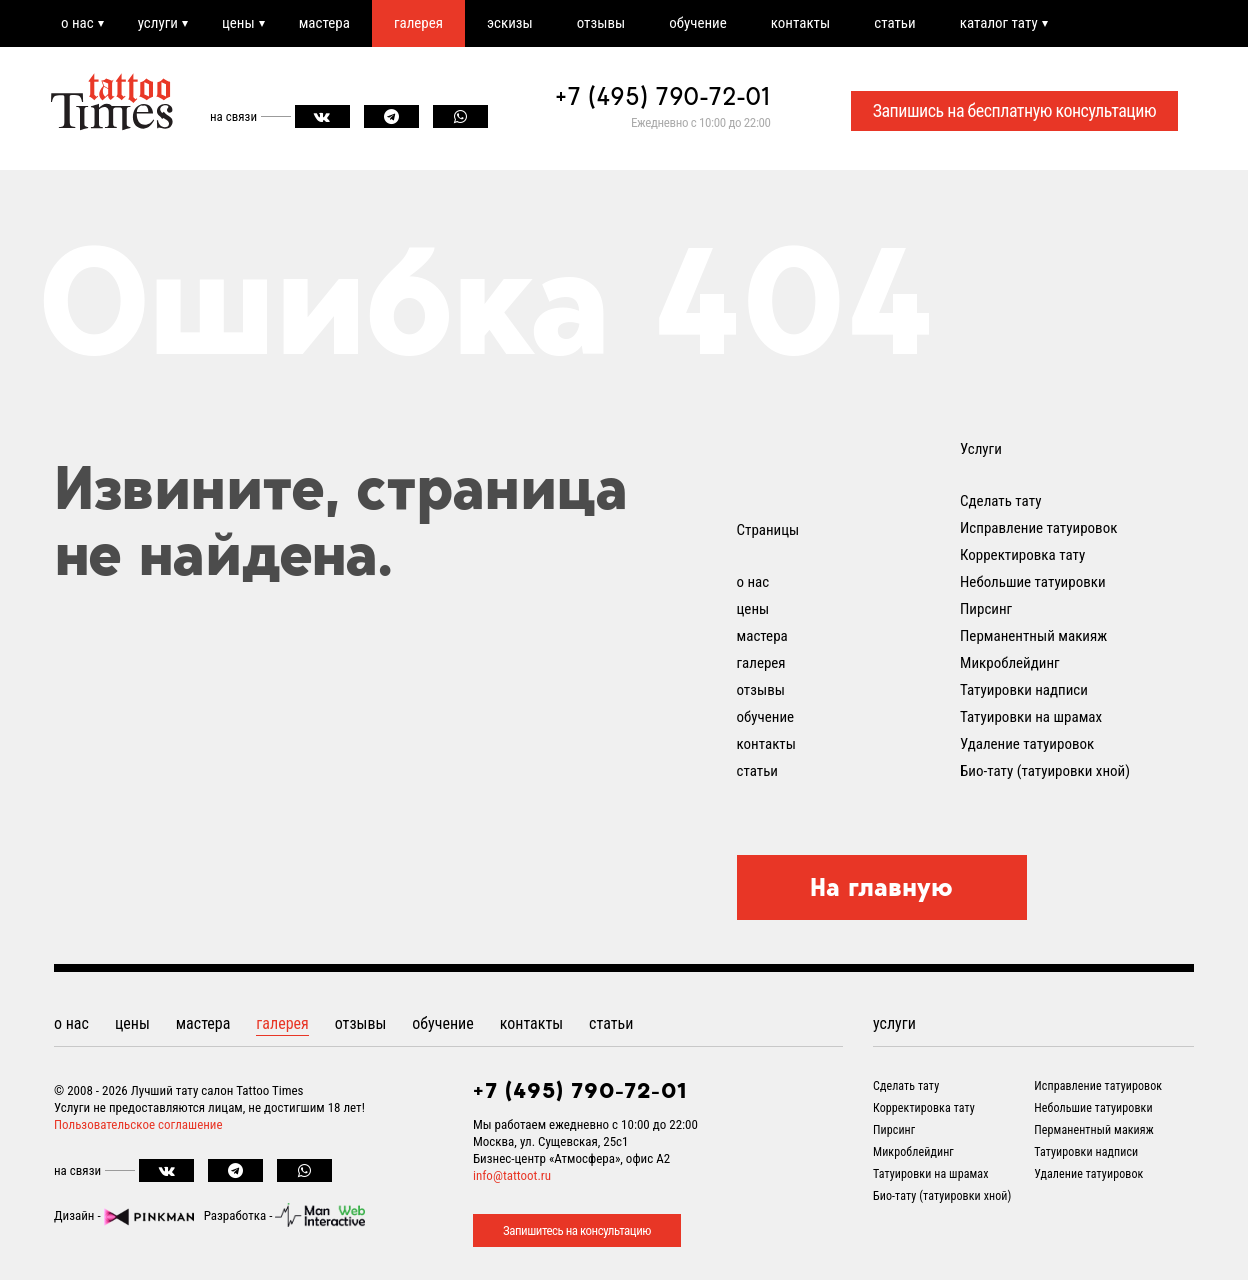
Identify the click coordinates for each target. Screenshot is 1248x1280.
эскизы (510, 23)
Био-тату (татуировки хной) (1045, 771)
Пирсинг (986, 609)
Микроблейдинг (1010, 663)
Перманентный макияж (1033, 636)
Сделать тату (1000, 501)
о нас (77, 23)
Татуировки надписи (1024, 690)
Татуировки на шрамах (1031, 717)
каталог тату (999, 23)
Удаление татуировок (1027, 744)
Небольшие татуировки (1033, 582)
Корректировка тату (1022, 555)
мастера (324, 23)
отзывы (601, 23)
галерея (418, 23)
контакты (800, 23)
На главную (881, 887)
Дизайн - (124, 1215)
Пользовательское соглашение (138, 1124)
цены (238, 23)
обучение (698, 23)
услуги (158, 23)
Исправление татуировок (1038, 528)
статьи (894, 23)
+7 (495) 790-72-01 (663, 96)
